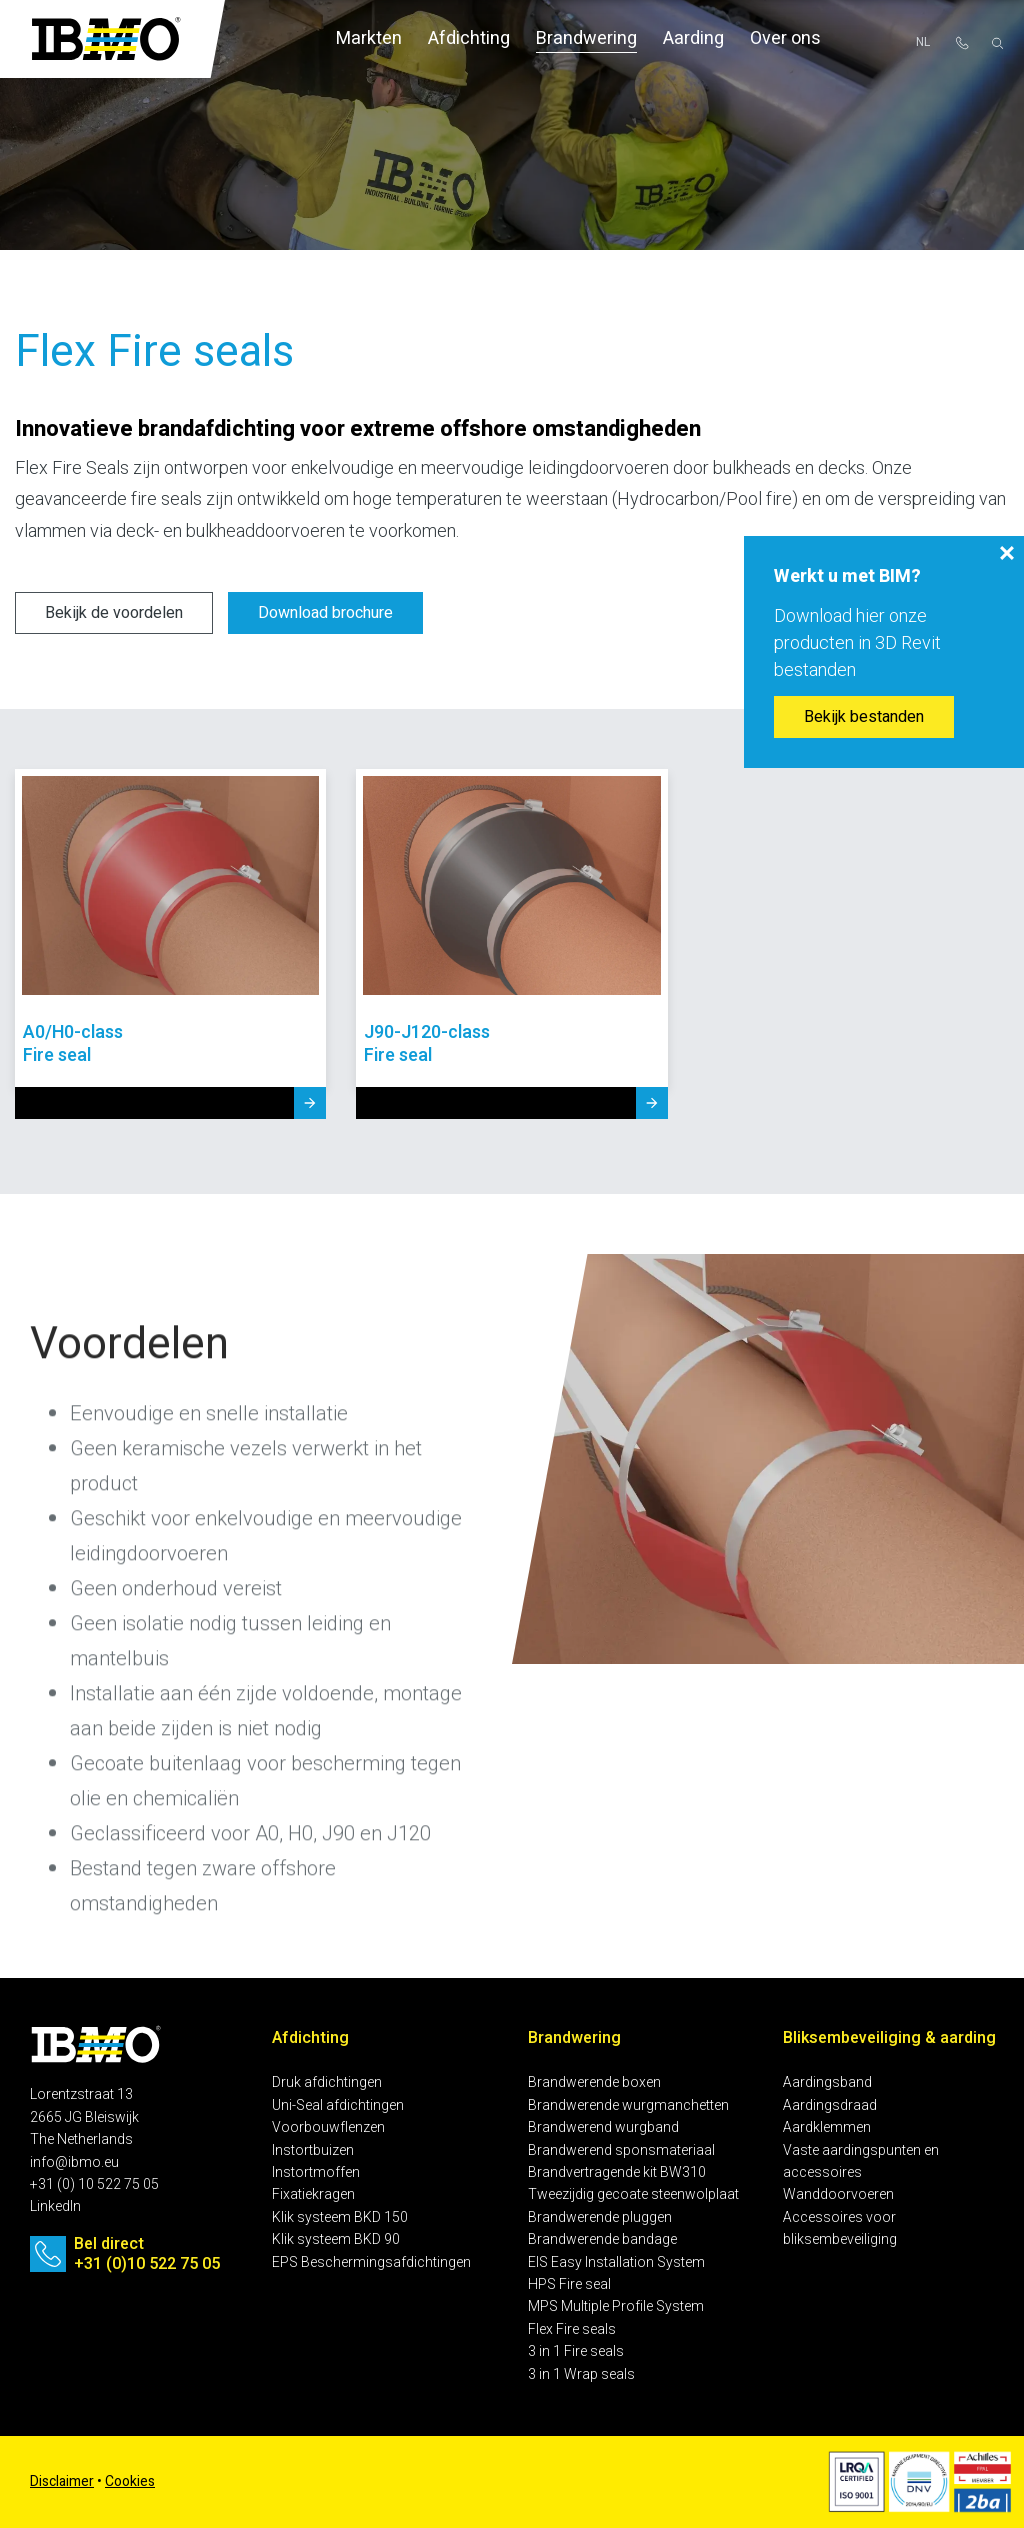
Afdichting (469, 38)
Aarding (693, 38)
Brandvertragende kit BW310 (617, 2172)
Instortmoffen (316, 2172)
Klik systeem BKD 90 (336, 2239)
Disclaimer (62, 2481)
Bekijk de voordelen (114, 613)
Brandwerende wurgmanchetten (628, 2105)
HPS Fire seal (569, 2284)
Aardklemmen (827, 2127)
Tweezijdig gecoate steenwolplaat (633, 2194)
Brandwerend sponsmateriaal (621, 2150)
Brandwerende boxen (594, 2082)
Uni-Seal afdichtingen (338, 2105)
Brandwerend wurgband (603, 2127)
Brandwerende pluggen (600, 2217)
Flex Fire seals (572, 2329)
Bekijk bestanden (864, 717)
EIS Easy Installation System (616, 2262)
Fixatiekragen (313, 2194)
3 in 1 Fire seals (576, 2351)
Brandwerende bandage (602, 2239)
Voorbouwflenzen (328, 2127)
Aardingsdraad (830, 2105)
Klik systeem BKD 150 (340, 2217)
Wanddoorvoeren (838, 2194)
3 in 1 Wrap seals (581, 2374)
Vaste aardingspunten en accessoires (861, 2161)
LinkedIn (55, 2206)
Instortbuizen (313, 2150)
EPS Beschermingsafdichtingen (371, 2262)
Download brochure (325, 613)
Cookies (130, 2481)
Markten (369, 38)
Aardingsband (827, 2082)
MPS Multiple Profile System (616, 2306)
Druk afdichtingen (327, 2082)
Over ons (785, 38)
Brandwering (586, 38)
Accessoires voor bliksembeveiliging (840, 2228)
